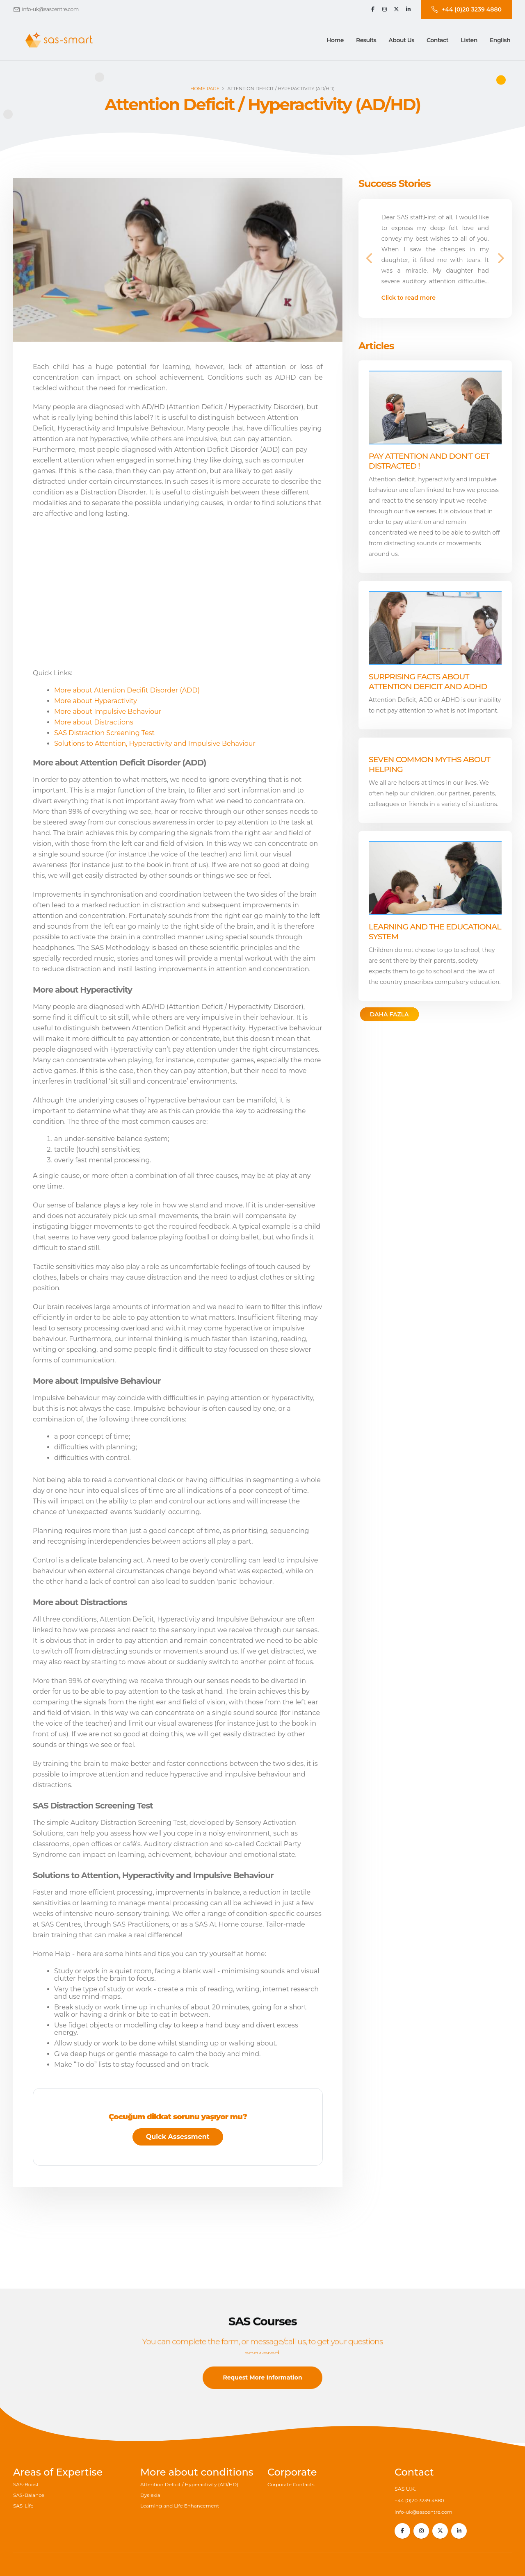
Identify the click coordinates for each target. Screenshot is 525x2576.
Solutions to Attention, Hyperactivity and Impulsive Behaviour (155, 743)
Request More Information (262, 2391)
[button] (366, 40)
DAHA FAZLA (389, 1014)
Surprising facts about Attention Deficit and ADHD (428, 681)
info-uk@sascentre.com (50, 9)
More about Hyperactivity (95, 701)
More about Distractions (93, 722)
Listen (469, 40)
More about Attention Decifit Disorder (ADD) (127, 690)
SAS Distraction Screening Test (104, 733)
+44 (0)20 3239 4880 (421, 2500)
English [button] (500, 40)
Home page (204, 88)
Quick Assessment (178, 2137)
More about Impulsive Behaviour (107, 711)
